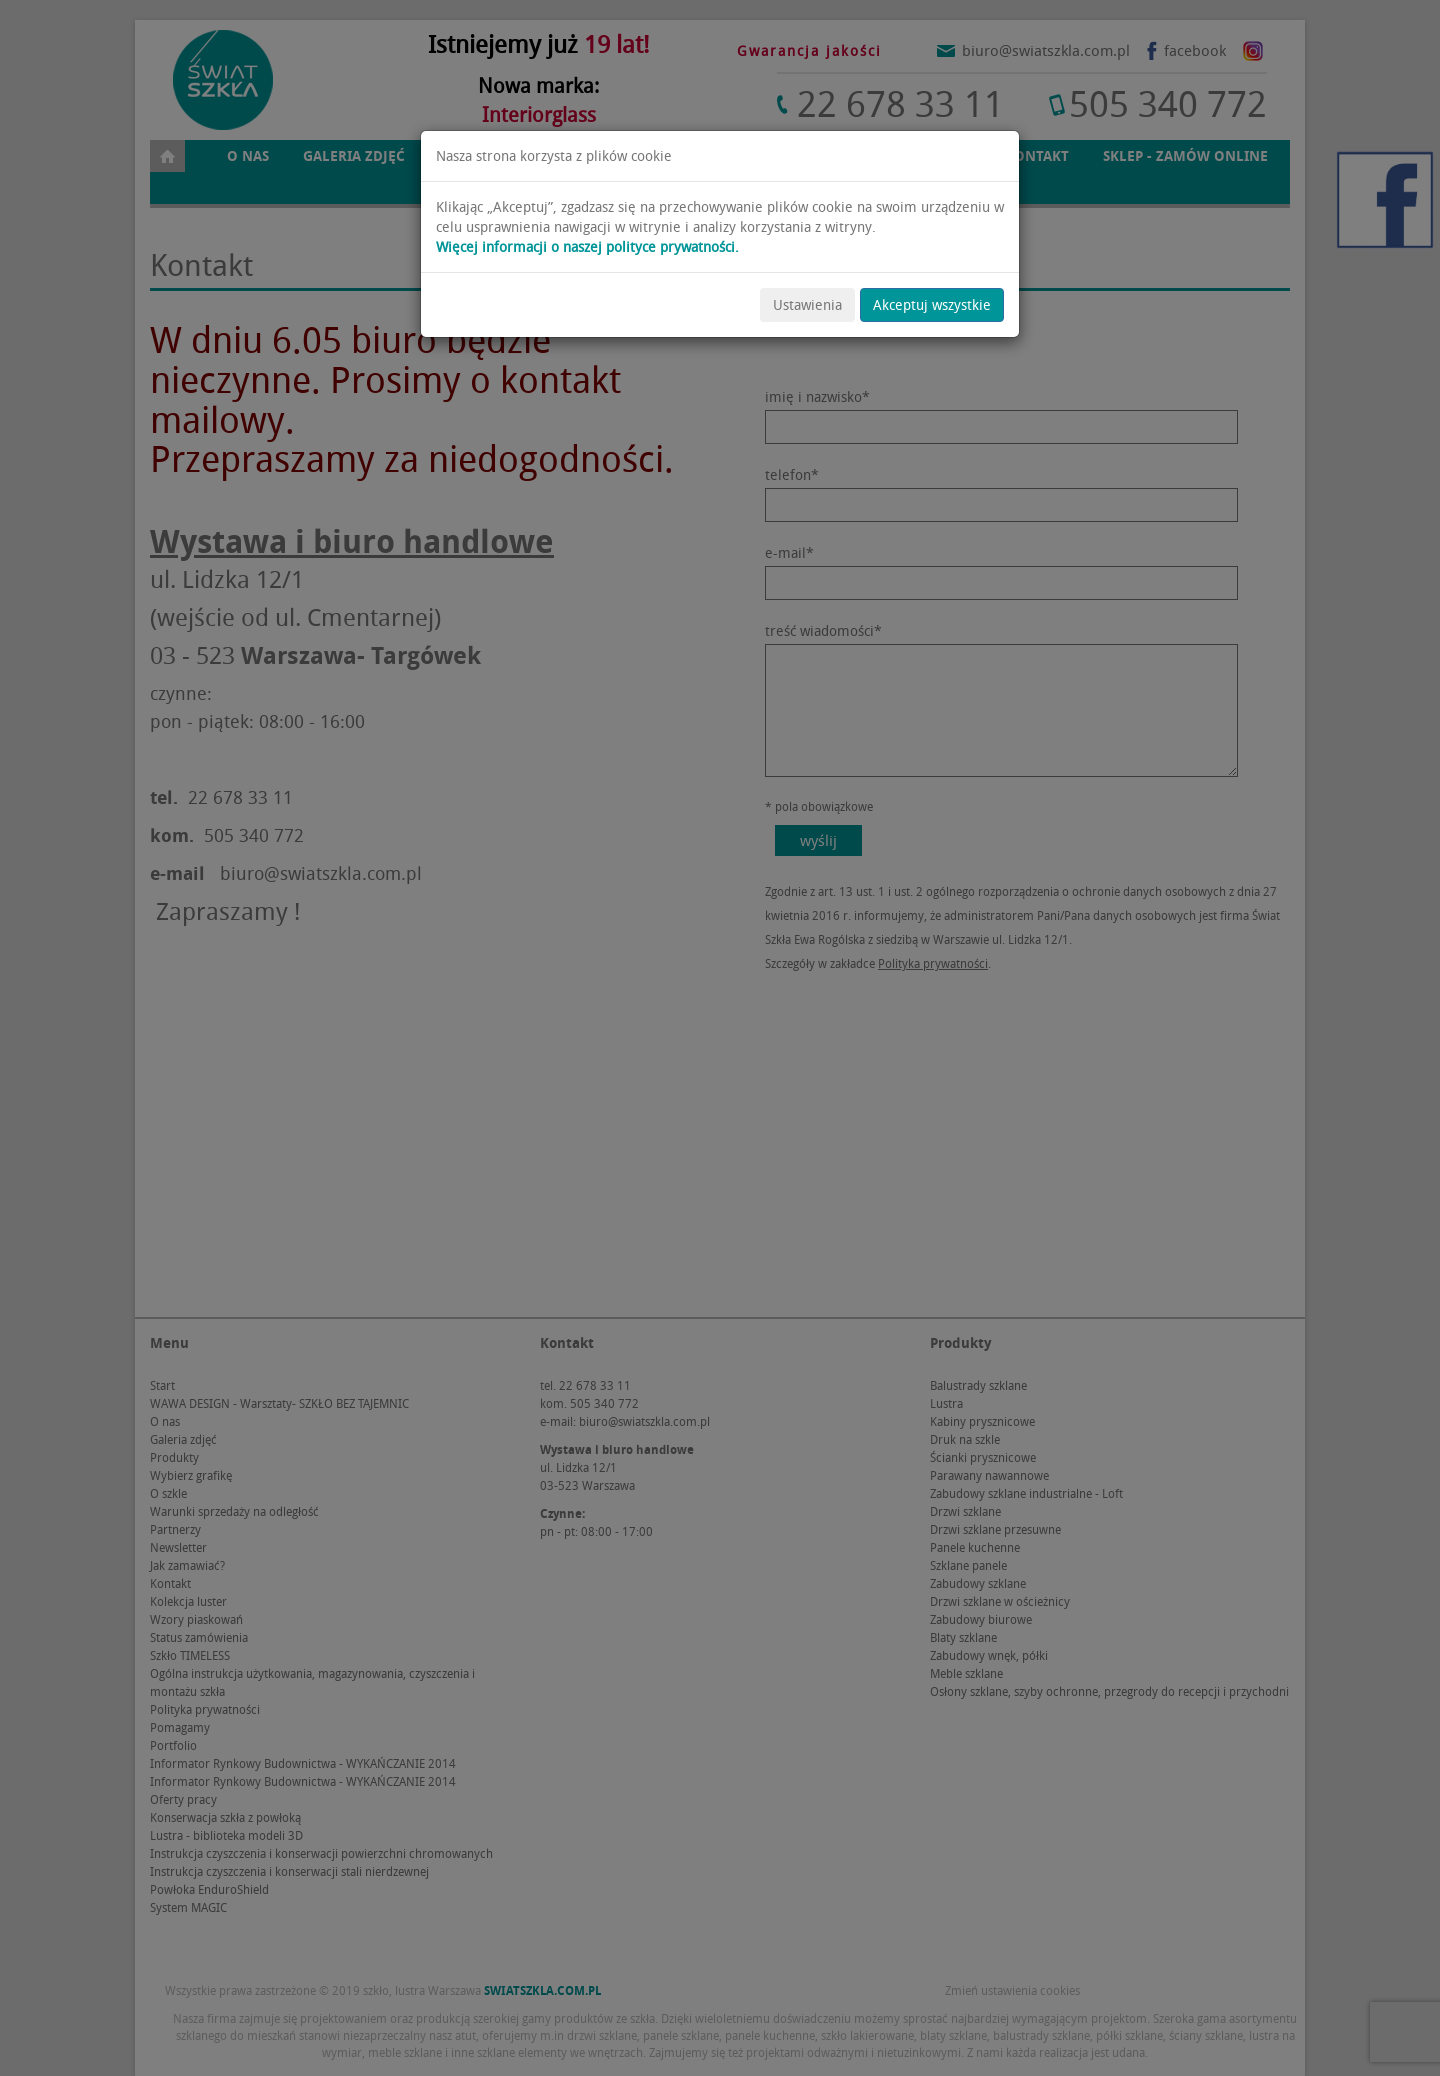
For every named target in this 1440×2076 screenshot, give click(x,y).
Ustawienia (807, 305)
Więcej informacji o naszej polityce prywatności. (587, 247)
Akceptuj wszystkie (932, 305)
